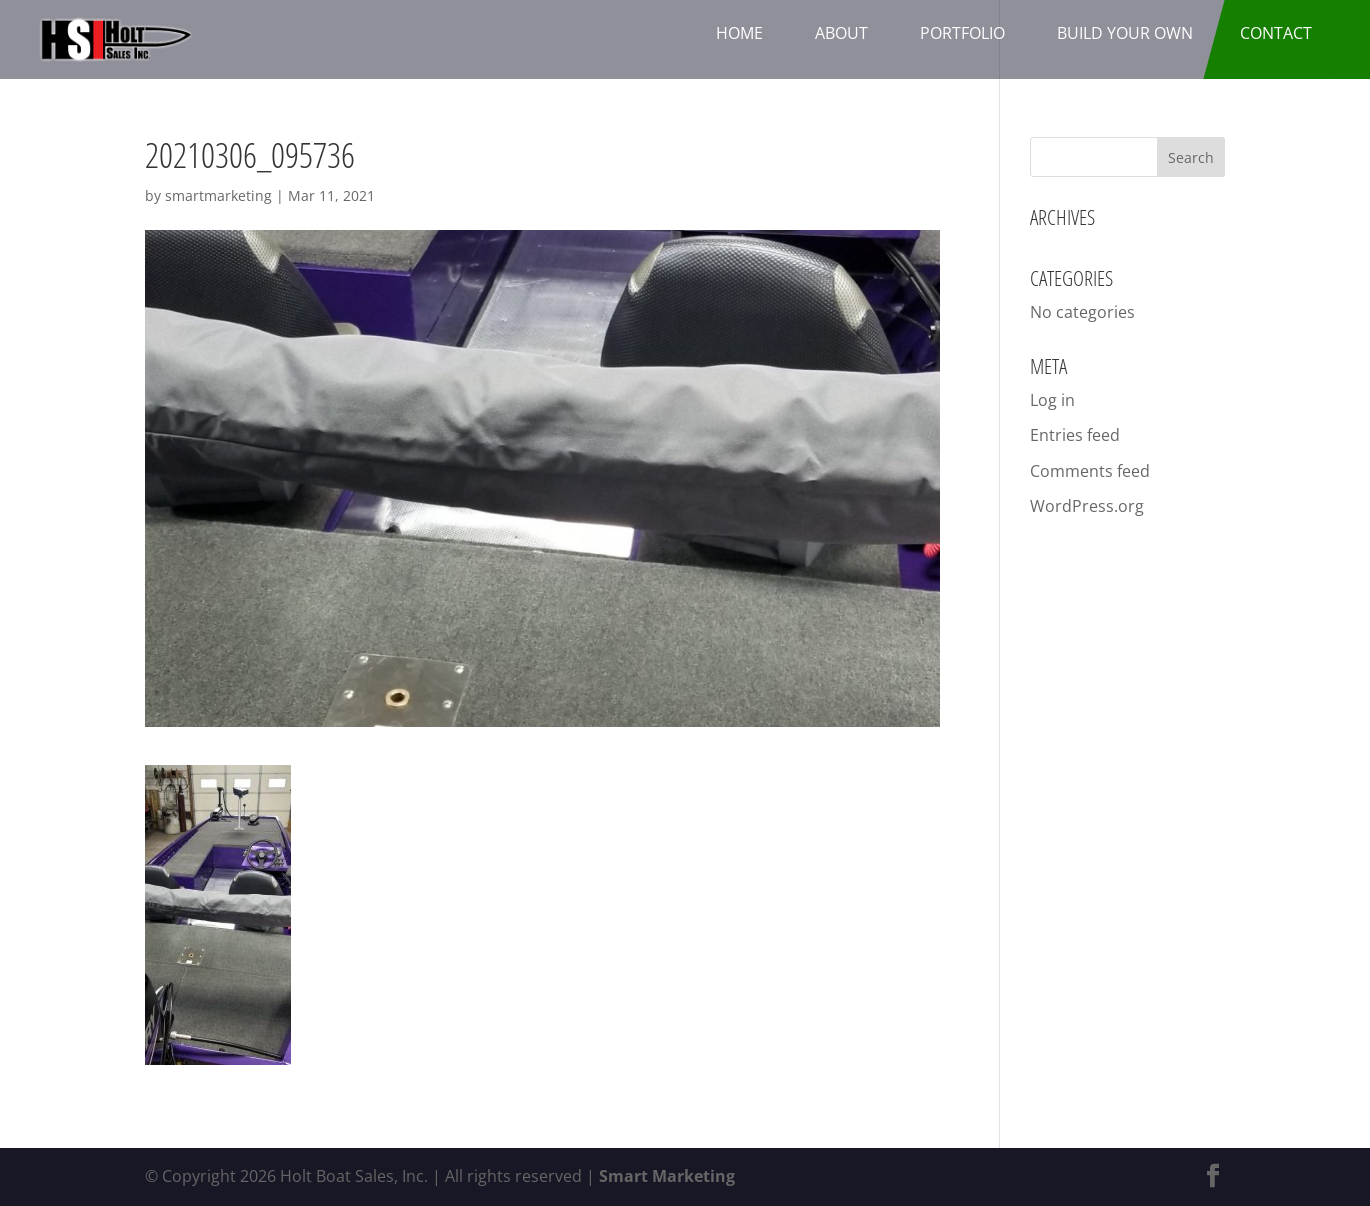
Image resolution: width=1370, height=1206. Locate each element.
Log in (1052, 400)
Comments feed (1090, 471)
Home (739, 33)
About (841, 33)
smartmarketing (218, 195)
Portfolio (962, 33)
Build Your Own (1125, 33)
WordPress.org (1087, 506)
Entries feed (1075, 435)
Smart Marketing (667, 1176)
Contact (1276, 33)
